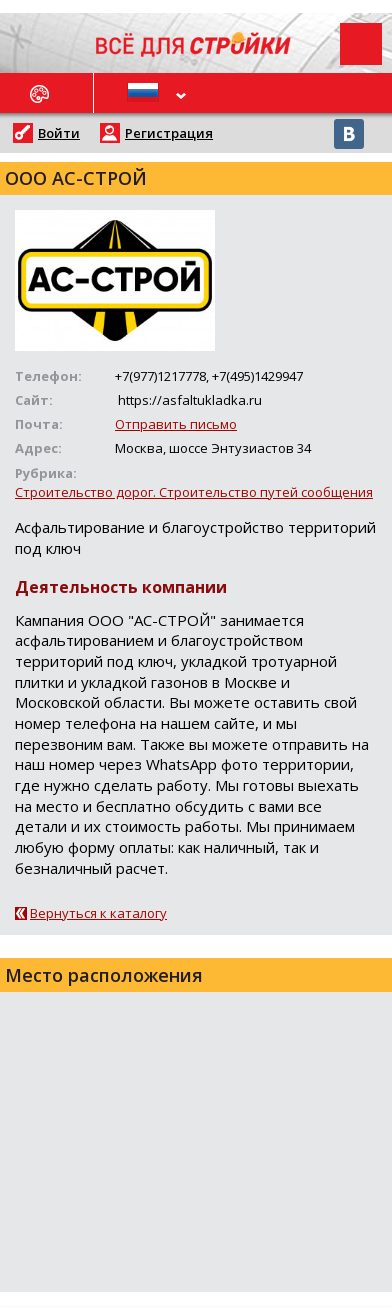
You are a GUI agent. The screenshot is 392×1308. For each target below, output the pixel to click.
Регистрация (169, 133)
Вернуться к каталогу (98, 913)
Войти (59, 133)
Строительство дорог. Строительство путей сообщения (194, 492)
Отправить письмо (176, 424)
